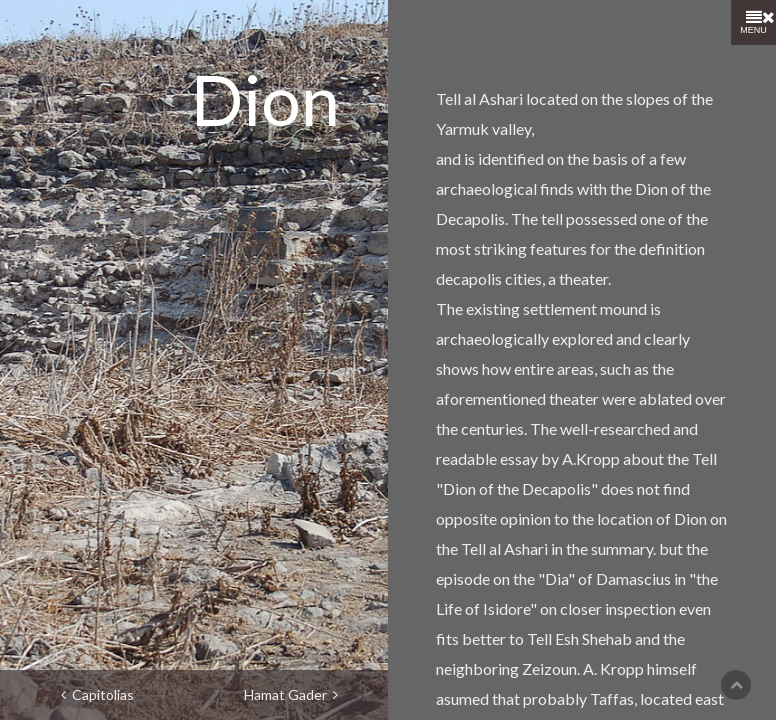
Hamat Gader (291, 694)
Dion (265, 99)
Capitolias (97, 694)
